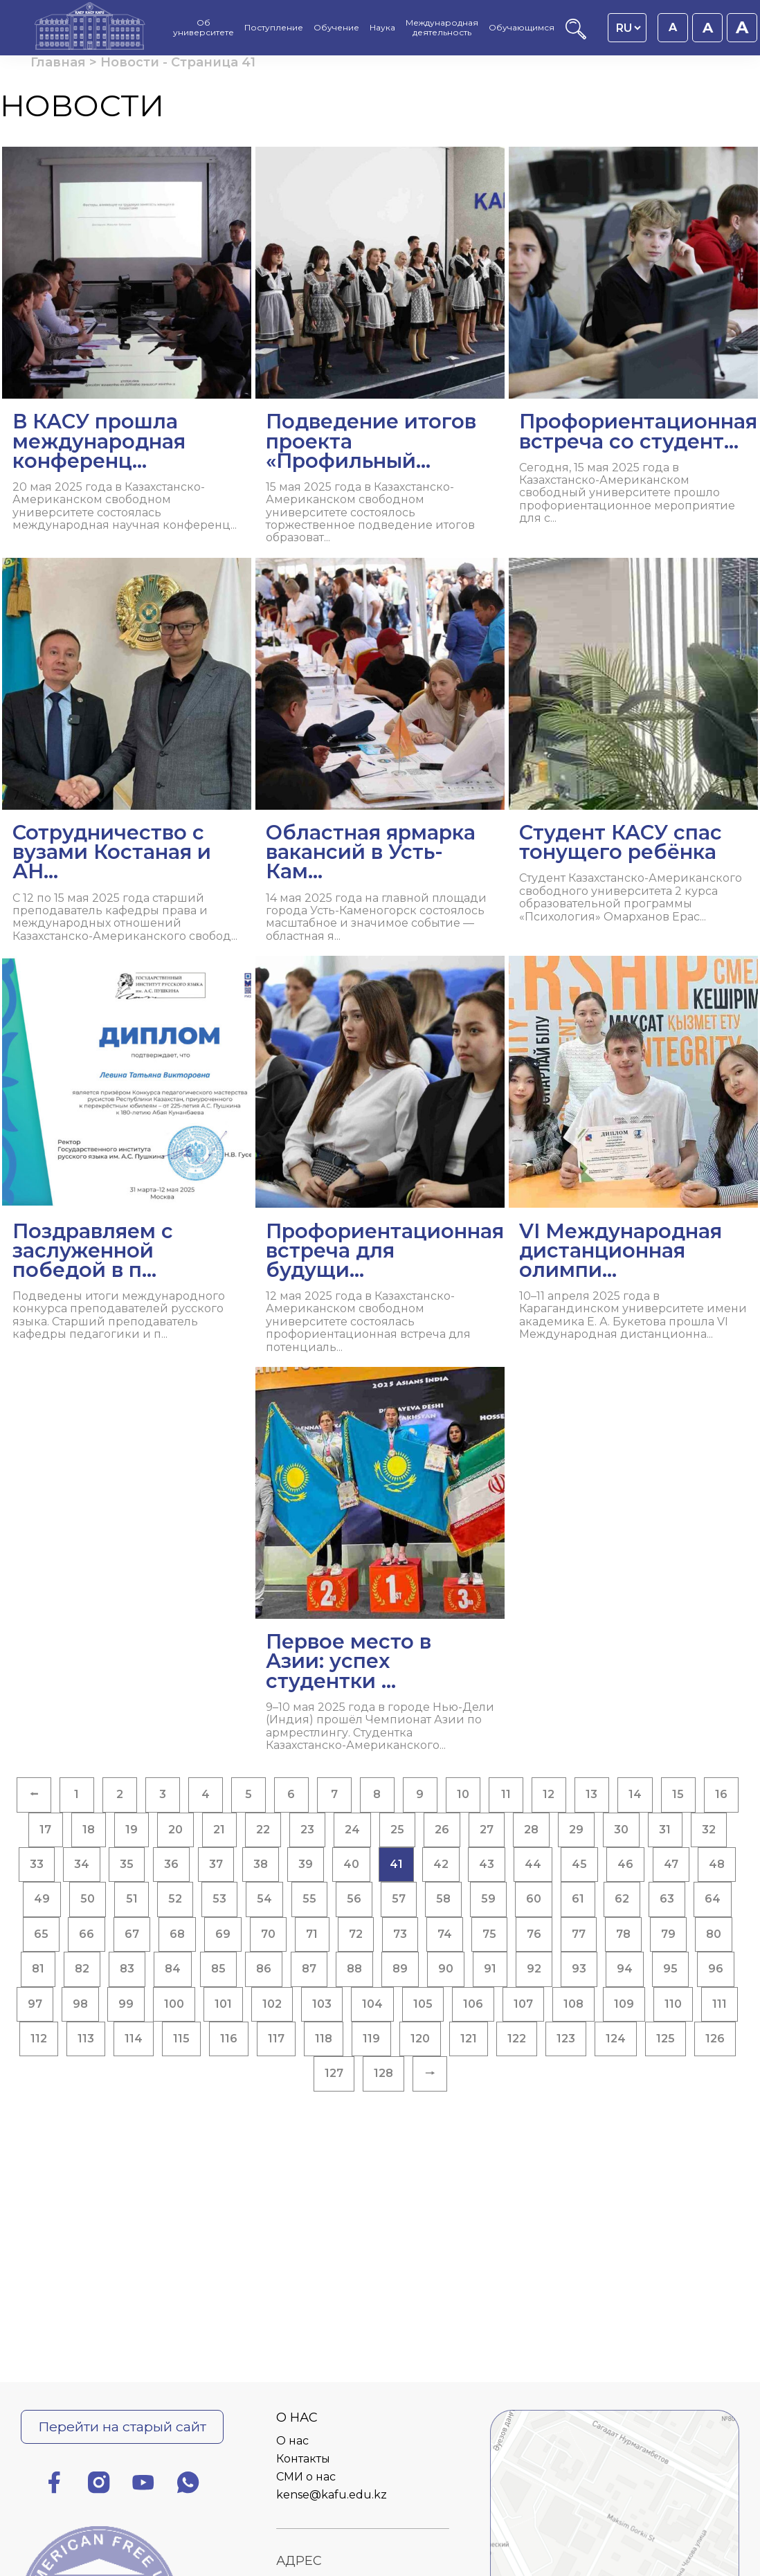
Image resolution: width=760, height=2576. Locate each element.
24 (352, 1829)
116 (228, 2038)
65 (41, 1934)
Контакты (303, 2458)
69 (222, 1934)
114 (134, 2038)
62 (622, 1898)
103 (322, 2004)
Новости (129, 62)
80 (713, 1934)
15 (678, 1794)
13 (591, 1794)
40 (351, 1864)
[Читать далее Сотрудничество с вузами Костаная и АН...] (127, 755)
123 (566, 2038)
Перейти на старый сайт (122, 2426)
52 (175, 1898)
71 (312, 1934)
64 (713, 1898)
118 (323, 2038)
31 (665, 1829)
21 (219, 1829)
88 (354, 1968)
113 (86, 2038)
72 (356, 1934)
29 (576, 1829)
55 (309, 1898)
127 (334, 2073)
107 (523, 2004)
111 (719, 2004)
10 (463, 1794)
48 (717, 1864)
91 (490, 1968)
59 (488, 1898)
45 (579, 1864)
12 (548, 1794)
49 (42, 1898)
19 (131, 1829)
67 (132, 1934)
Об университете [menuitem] (203, 27)
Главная (58, 62)
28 (531, 1829)
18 (88, 1829)
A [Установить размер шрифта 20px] (742, 27)
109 (624, 2004)
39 (305, 1864)
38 (260, 1864)
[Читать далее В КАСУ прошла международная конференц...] (127, 344)
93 (579, 1968)
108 (573, 2004)
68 (177, 1934)
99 (126, 2004)
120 (420, 2038)
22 (263, 1829)
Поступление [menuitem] (273, 28)
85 (218, 1968)
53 (219, 1898)
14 (635, 1794)
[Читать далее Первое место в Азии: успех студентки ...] (380, 1564)
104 (372, 2004)
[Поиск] (576, 35)
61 (578, 1898)
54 (264, 1898)
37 (216, 1864)
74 (444, 1934)
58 (443, 1898)
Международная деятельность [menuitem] (442, 27)
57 (399, 1898)
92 (534, 1968)
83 (127, 1968)
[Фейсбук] (54, 2484)
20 (175, 1829)
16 (721, 1794)
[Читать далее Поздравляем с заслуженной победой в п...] (127, 1153)
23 (307, 1829)
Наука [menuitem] (382, 28)
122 (516, 2038)
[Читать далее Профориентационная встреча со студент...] (633, 341)
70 (268, 1934)
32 (709, 1829)
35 (127, 1864)
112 (38, 2038)
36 (171, 1864)
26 (442, 1829)
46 (625, 1864)
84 (173, 1968)
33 (37, 1864)
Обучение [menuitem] (336, 28)
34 (81, 1864)
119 (371, 2038)
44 (533, 1864)
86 (263, 1968)
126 (715, 2038)
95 (670, 1968)
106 (473, 2004)
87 (309, 1968)
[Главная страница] (90, 27)
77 (579, 1934)
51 (132, 1898)
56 (354, 1898)
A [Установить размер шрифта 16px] (673, 27)
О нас (292, 2440)
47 (671, 1864)
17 (45, 1829)
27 (487, 1829)
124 (616, 2038)
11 (506, 1794)
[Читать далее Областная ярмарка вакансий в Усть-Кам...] (380, 755)
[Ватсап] (188, 2484)
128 (383, 2073)
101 (223, 2004)
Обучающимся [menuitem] (521, 28)
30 (621, 1829)
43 (486, 1864)
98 (80, 2004)
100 (174, 2004)
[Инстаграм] (99, 2484)
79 (668, 1934)
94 (625, 1968)
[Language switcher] (628, 28)
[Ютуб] (143, 2484)
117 (276, 2038)
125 (665, 2038)
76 (534, 1934)
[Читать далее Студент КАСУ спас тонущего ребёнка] (633, 745)
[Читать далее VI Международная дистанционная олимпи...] (633, 1153)
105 (423, 2004)
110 (673, 2004)
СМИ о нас (306, 2476)
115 (181, 2038)
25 (397, 1829)
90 (445, 1968)
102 (272, 2004)
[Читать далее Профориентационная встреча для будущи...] (380, 1160)
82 (82, 1968)
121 (468, 2038)
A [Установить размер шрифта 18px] (708, 27)
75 (489, 1934)
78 (623, 1934)
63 (667, 1898)
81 (38, 1968)
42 (441, 1864)
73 (400, 1934)
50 (87, 1898)
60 (533, 1898)
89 (400, 1968)
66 (86, 1934)
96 (715, 1968)
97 (35, 2004)
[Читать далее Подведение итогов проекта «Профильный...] (380, 350)
